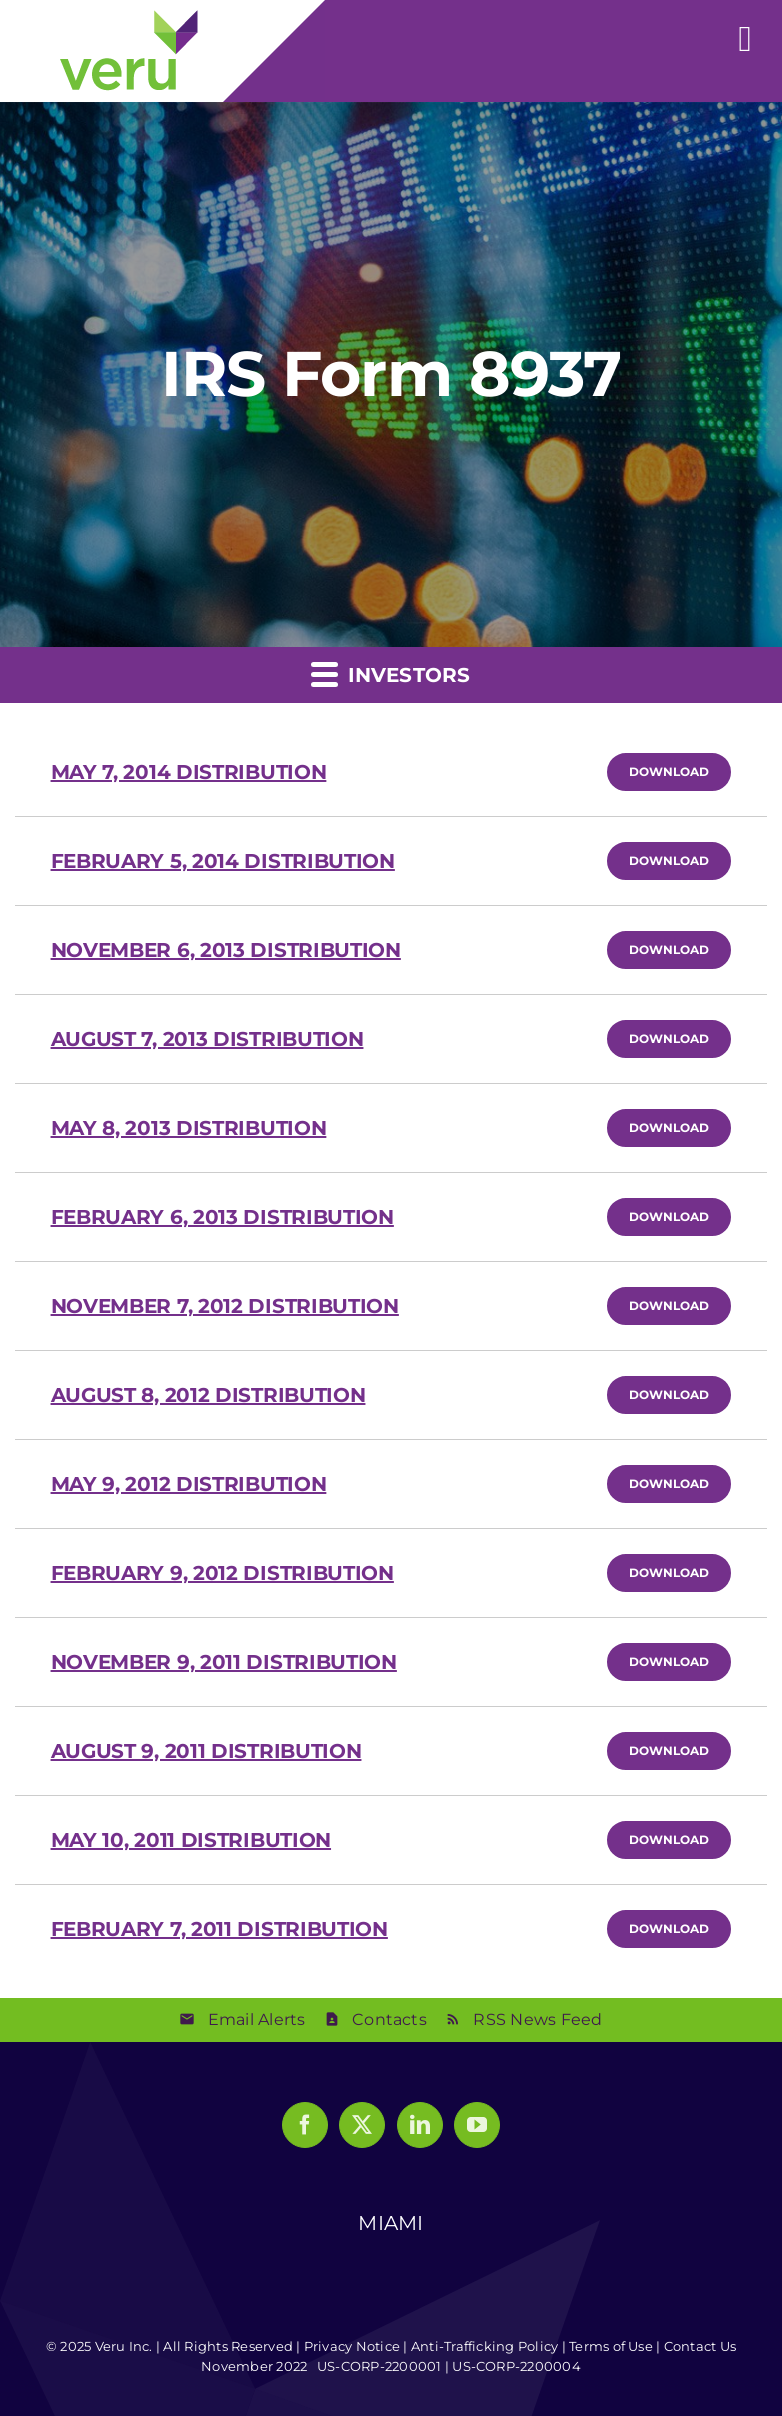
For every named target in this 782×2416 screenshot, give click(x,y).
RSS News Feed (537, 2019)
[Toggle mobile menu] (745, 28)
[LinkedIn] (420, 2125)
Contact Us (700, 2346)
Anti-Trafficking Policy (485, 2346)
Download (680, 771)
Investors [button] (390, 673)
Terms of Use (611, 2346)
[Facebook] (305, 2125)
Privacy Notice (352, 2346)
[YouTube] (477, 2125)
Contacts (389, 2019)
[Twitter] (362, 2125)
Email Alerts (257, 2019)
